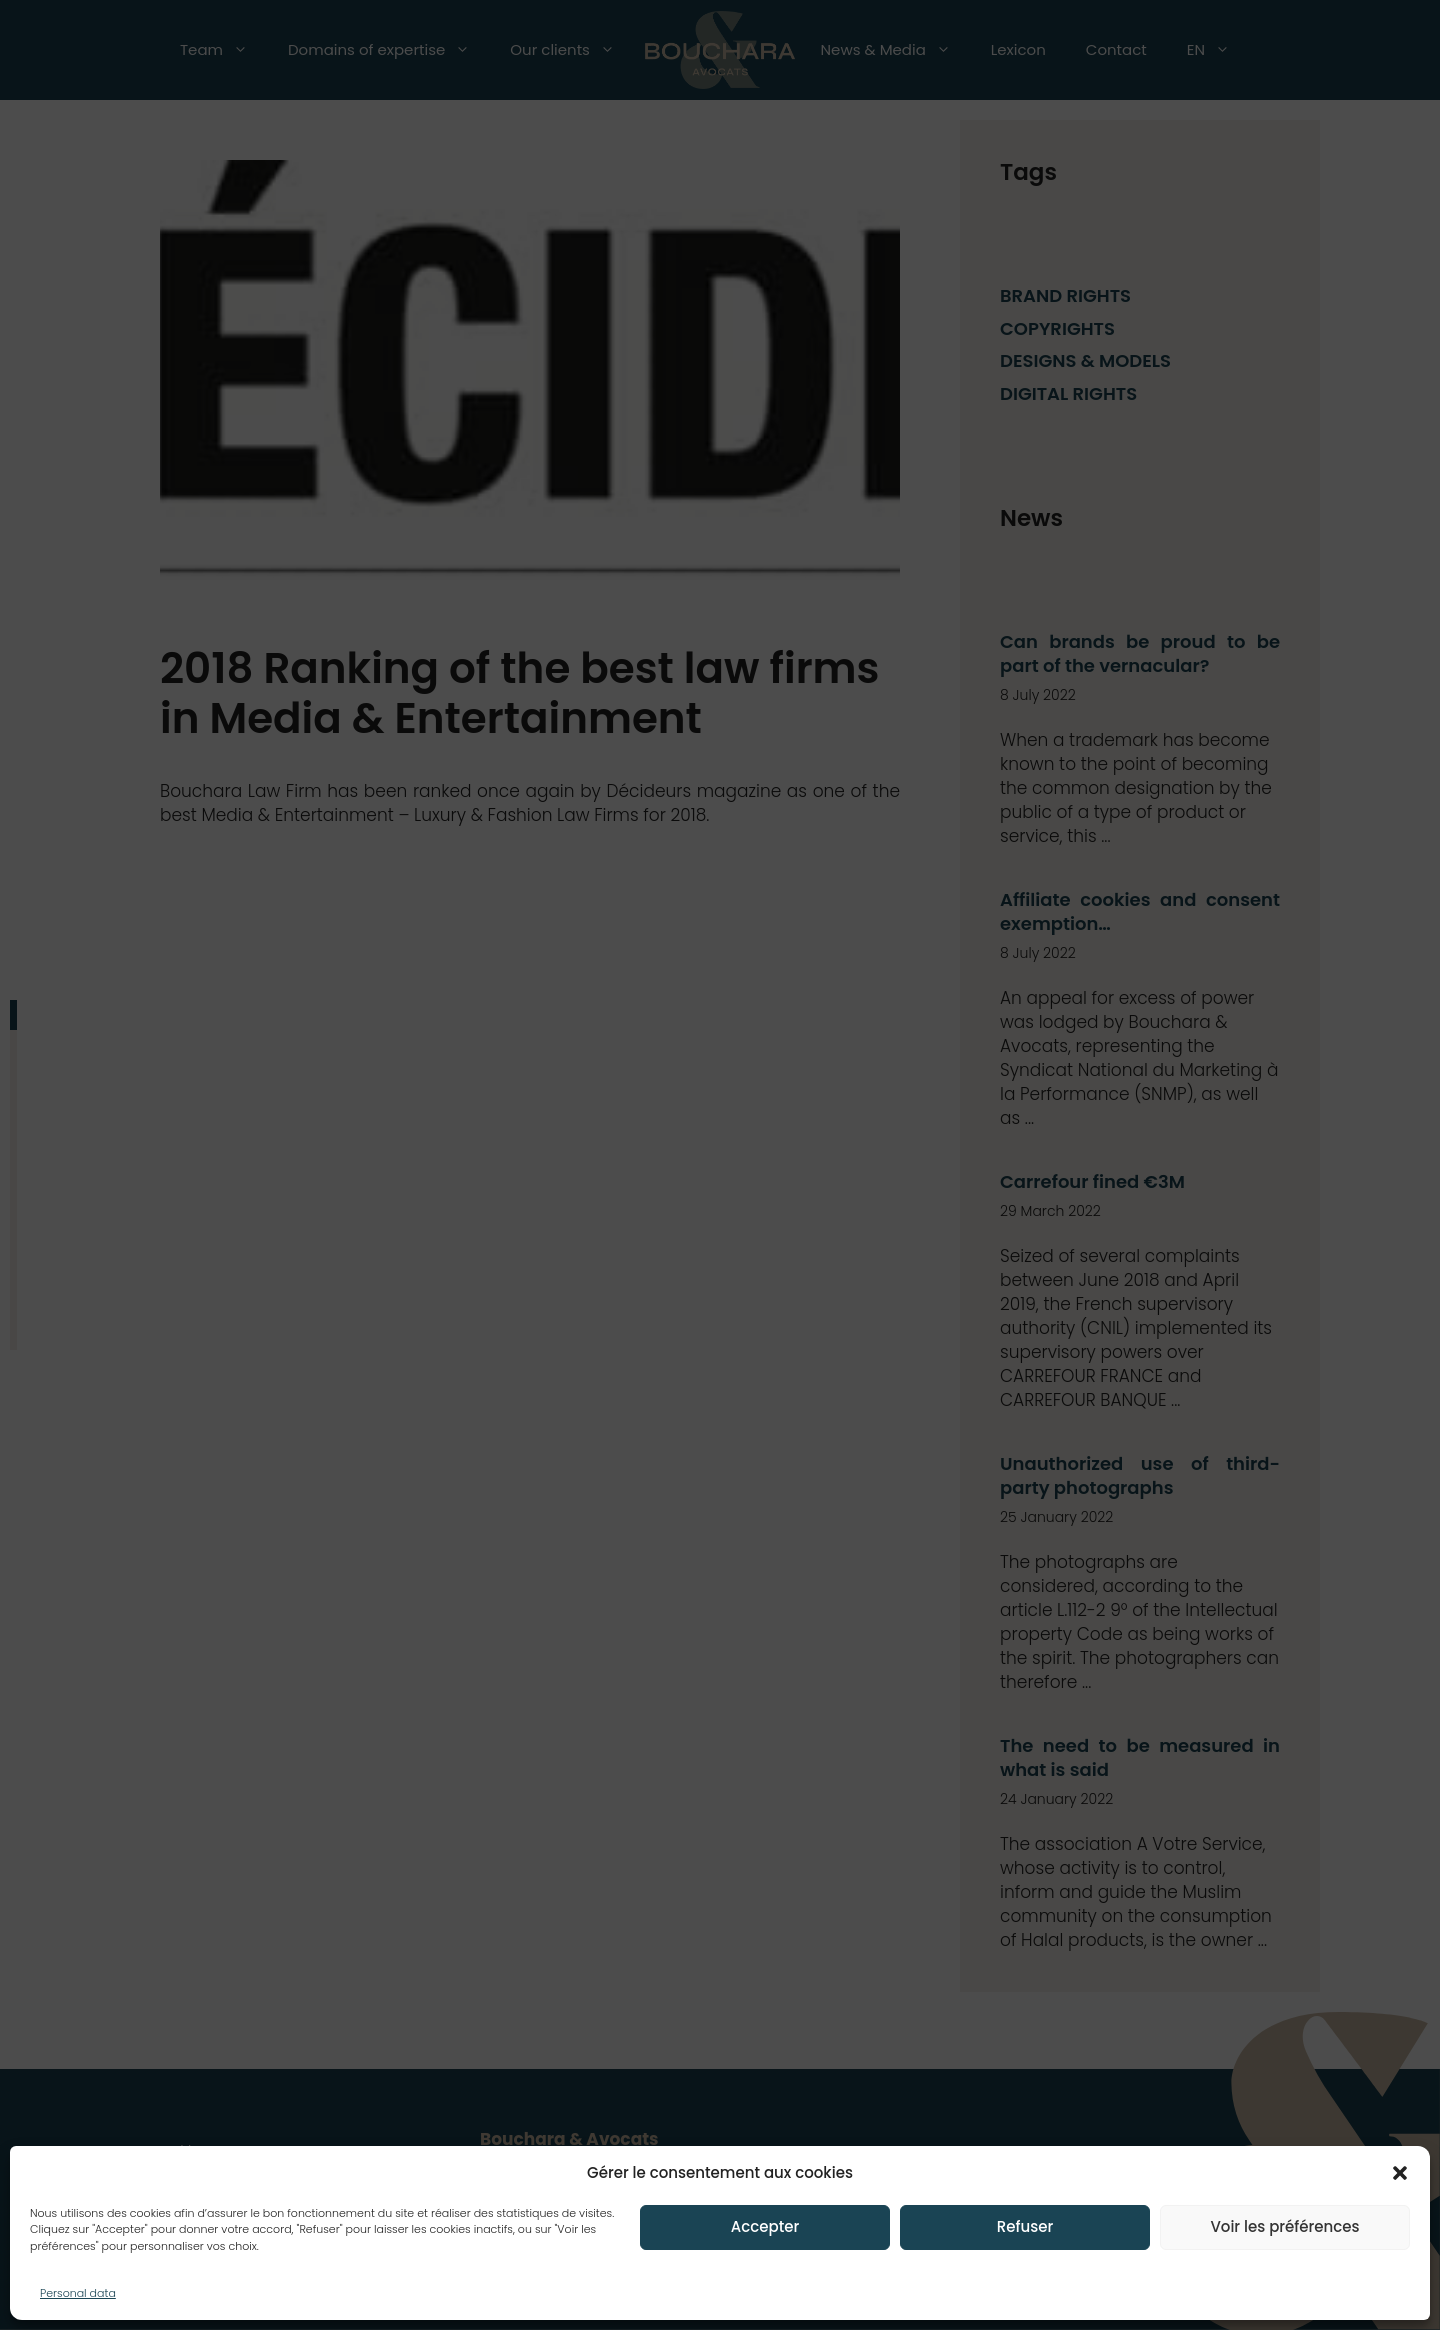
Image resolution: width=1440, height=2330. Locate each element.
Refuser (1025, 2226)
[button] (1400, 2173)
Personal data (78, 2293)
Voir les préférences (1284, 2226)
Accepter (765, 2226)
